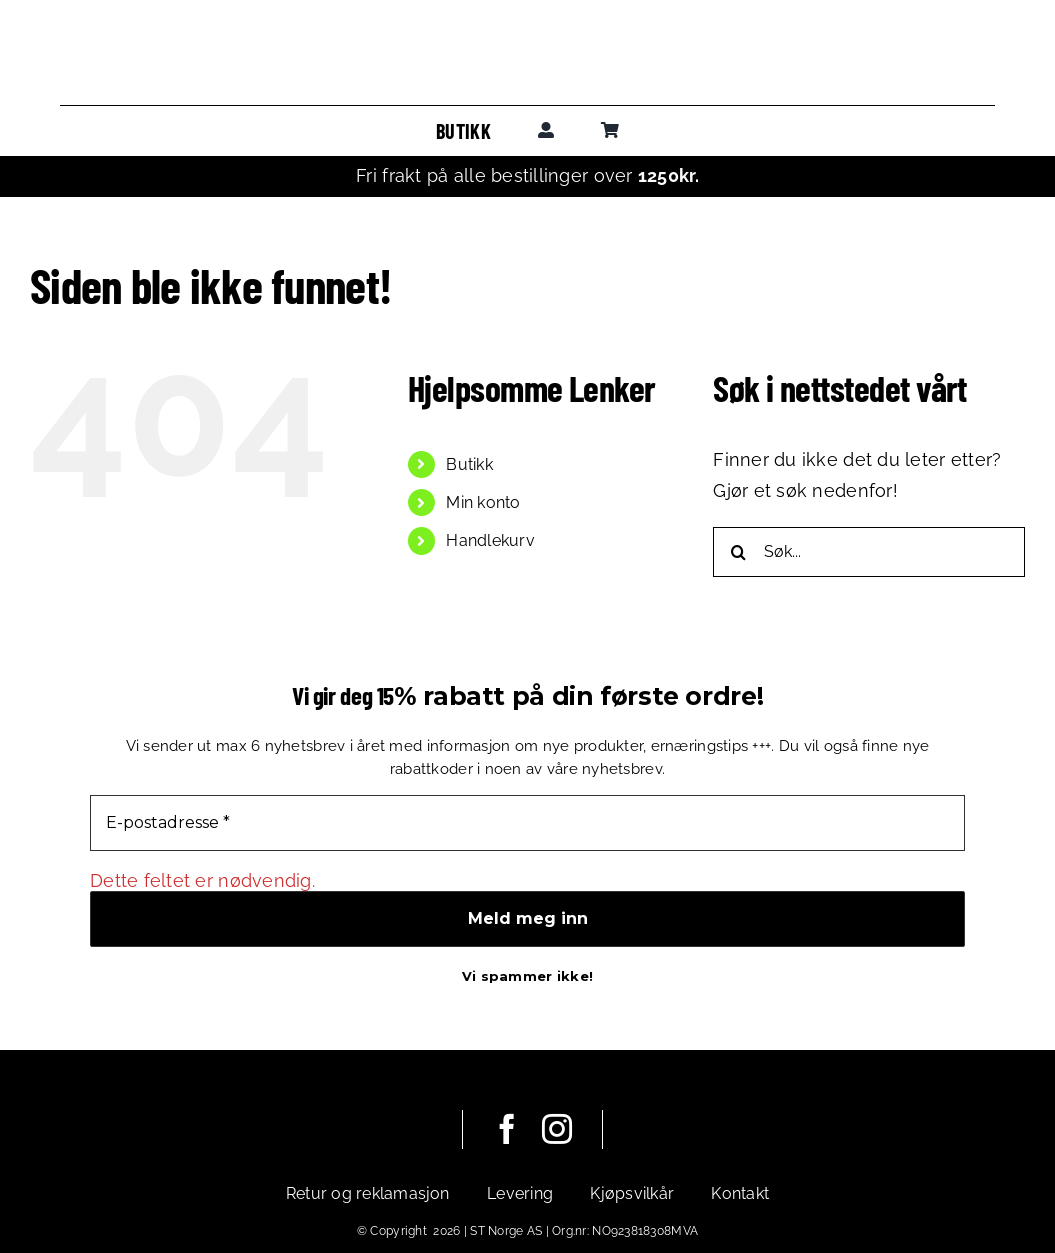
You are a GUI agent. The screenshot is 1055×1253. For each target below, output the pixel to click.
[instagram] (557, 1129)
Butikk (469, 464)
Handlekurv (490, 540)
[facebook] (507, 1129)
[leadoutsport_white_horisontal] (341, 1123)
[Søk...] (869, 552)
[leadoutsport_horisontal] (528, 48)
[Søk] (738, 552)
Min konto (483, 502)
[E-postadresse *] (527, 823)
